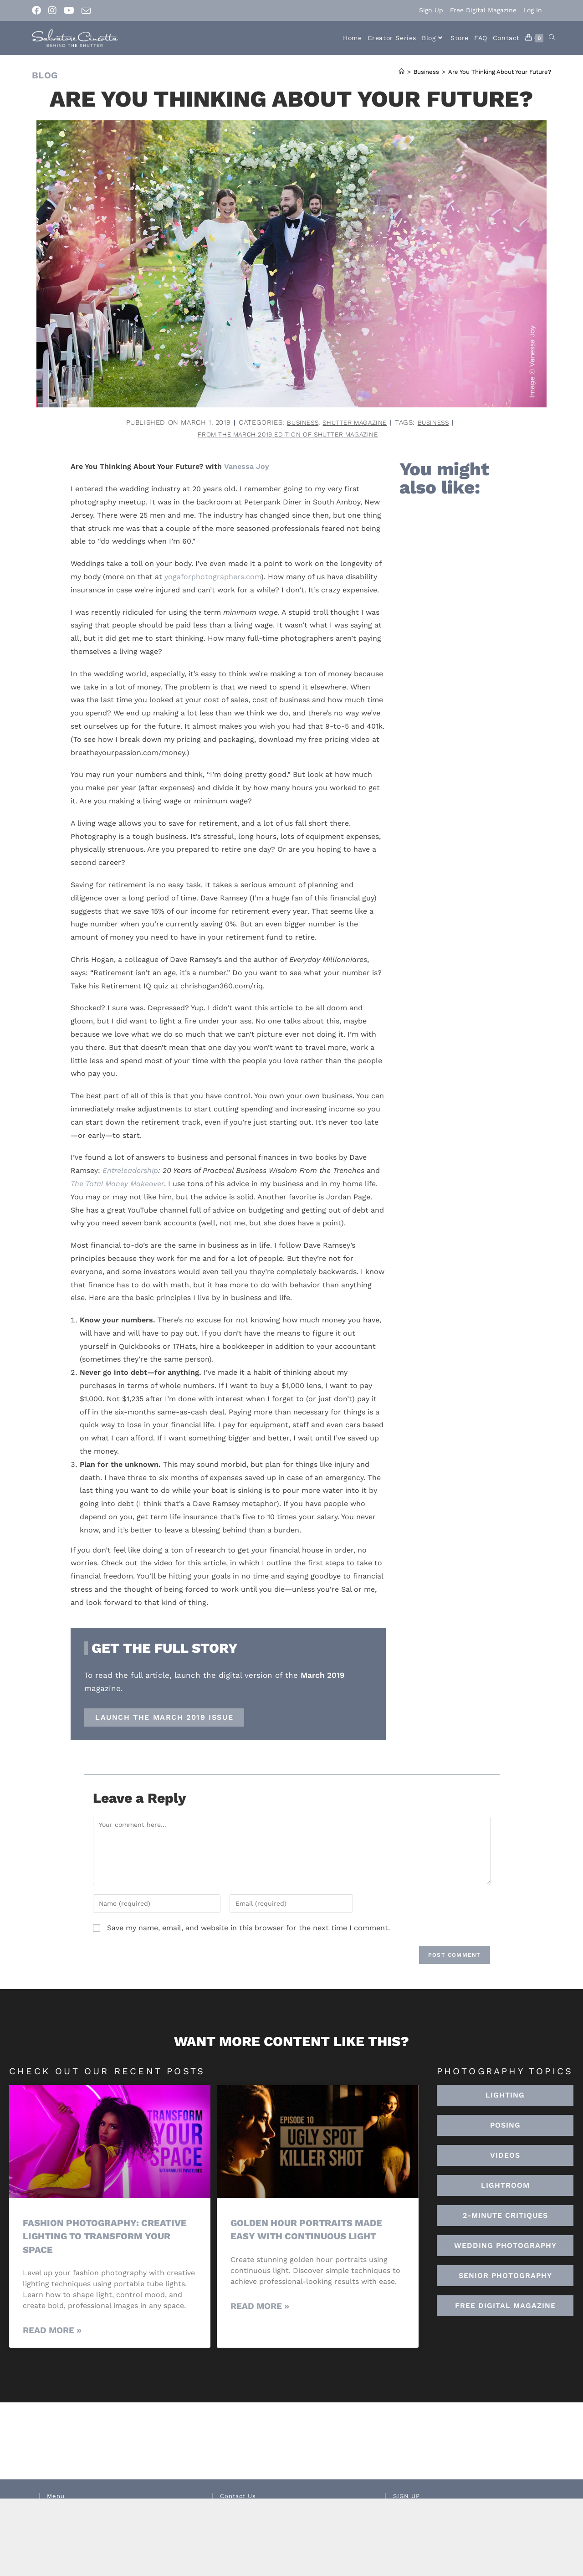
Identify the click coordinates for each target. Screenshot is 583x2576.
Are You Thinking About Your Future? (499, 71)
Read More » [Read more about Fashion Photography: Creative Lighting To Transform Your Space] (52, 2331)
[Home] (401, 71)
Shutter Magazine (354, 422)
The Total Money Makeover (117, 1184)
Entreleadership (130, 1171)
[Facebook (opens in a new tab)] (38, 10)
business (438, 422)
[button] (505, 2186)
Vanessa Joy (246, 467)
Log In (532, 10)
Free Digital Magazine (483, 10)
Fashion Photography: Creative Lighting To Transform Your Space (108, 2237)
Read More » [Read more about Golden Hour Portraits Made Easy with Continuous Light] (259, 2307)
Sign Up (431, 10)
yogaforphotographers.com (212, 578)
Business (298, 422)
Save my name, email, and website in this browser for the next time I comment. (248, 1929)
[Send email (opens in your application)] (86, 11)
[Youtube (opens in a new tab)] (69, 10)
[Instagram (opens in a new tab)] (52, 10)
